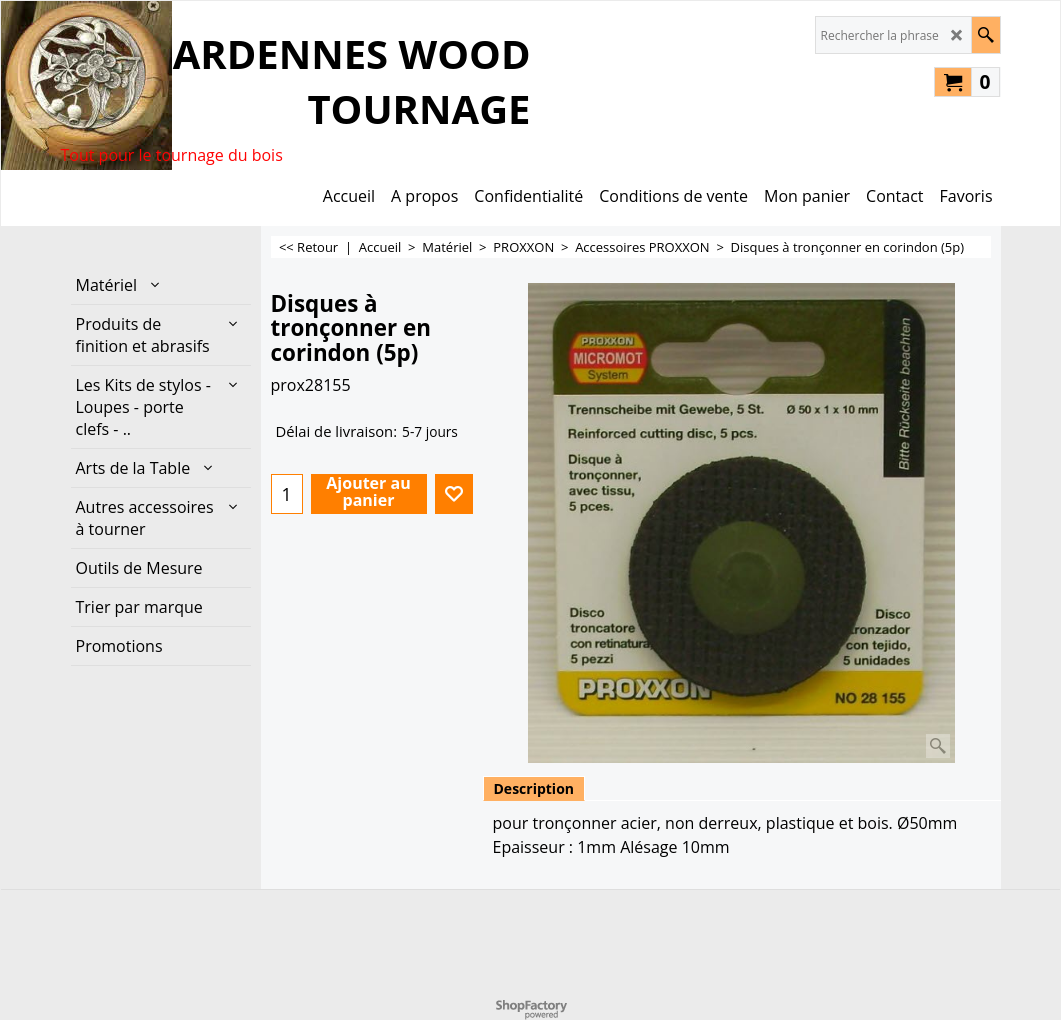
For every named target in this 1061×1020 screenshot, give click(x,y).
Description (534, 788)
